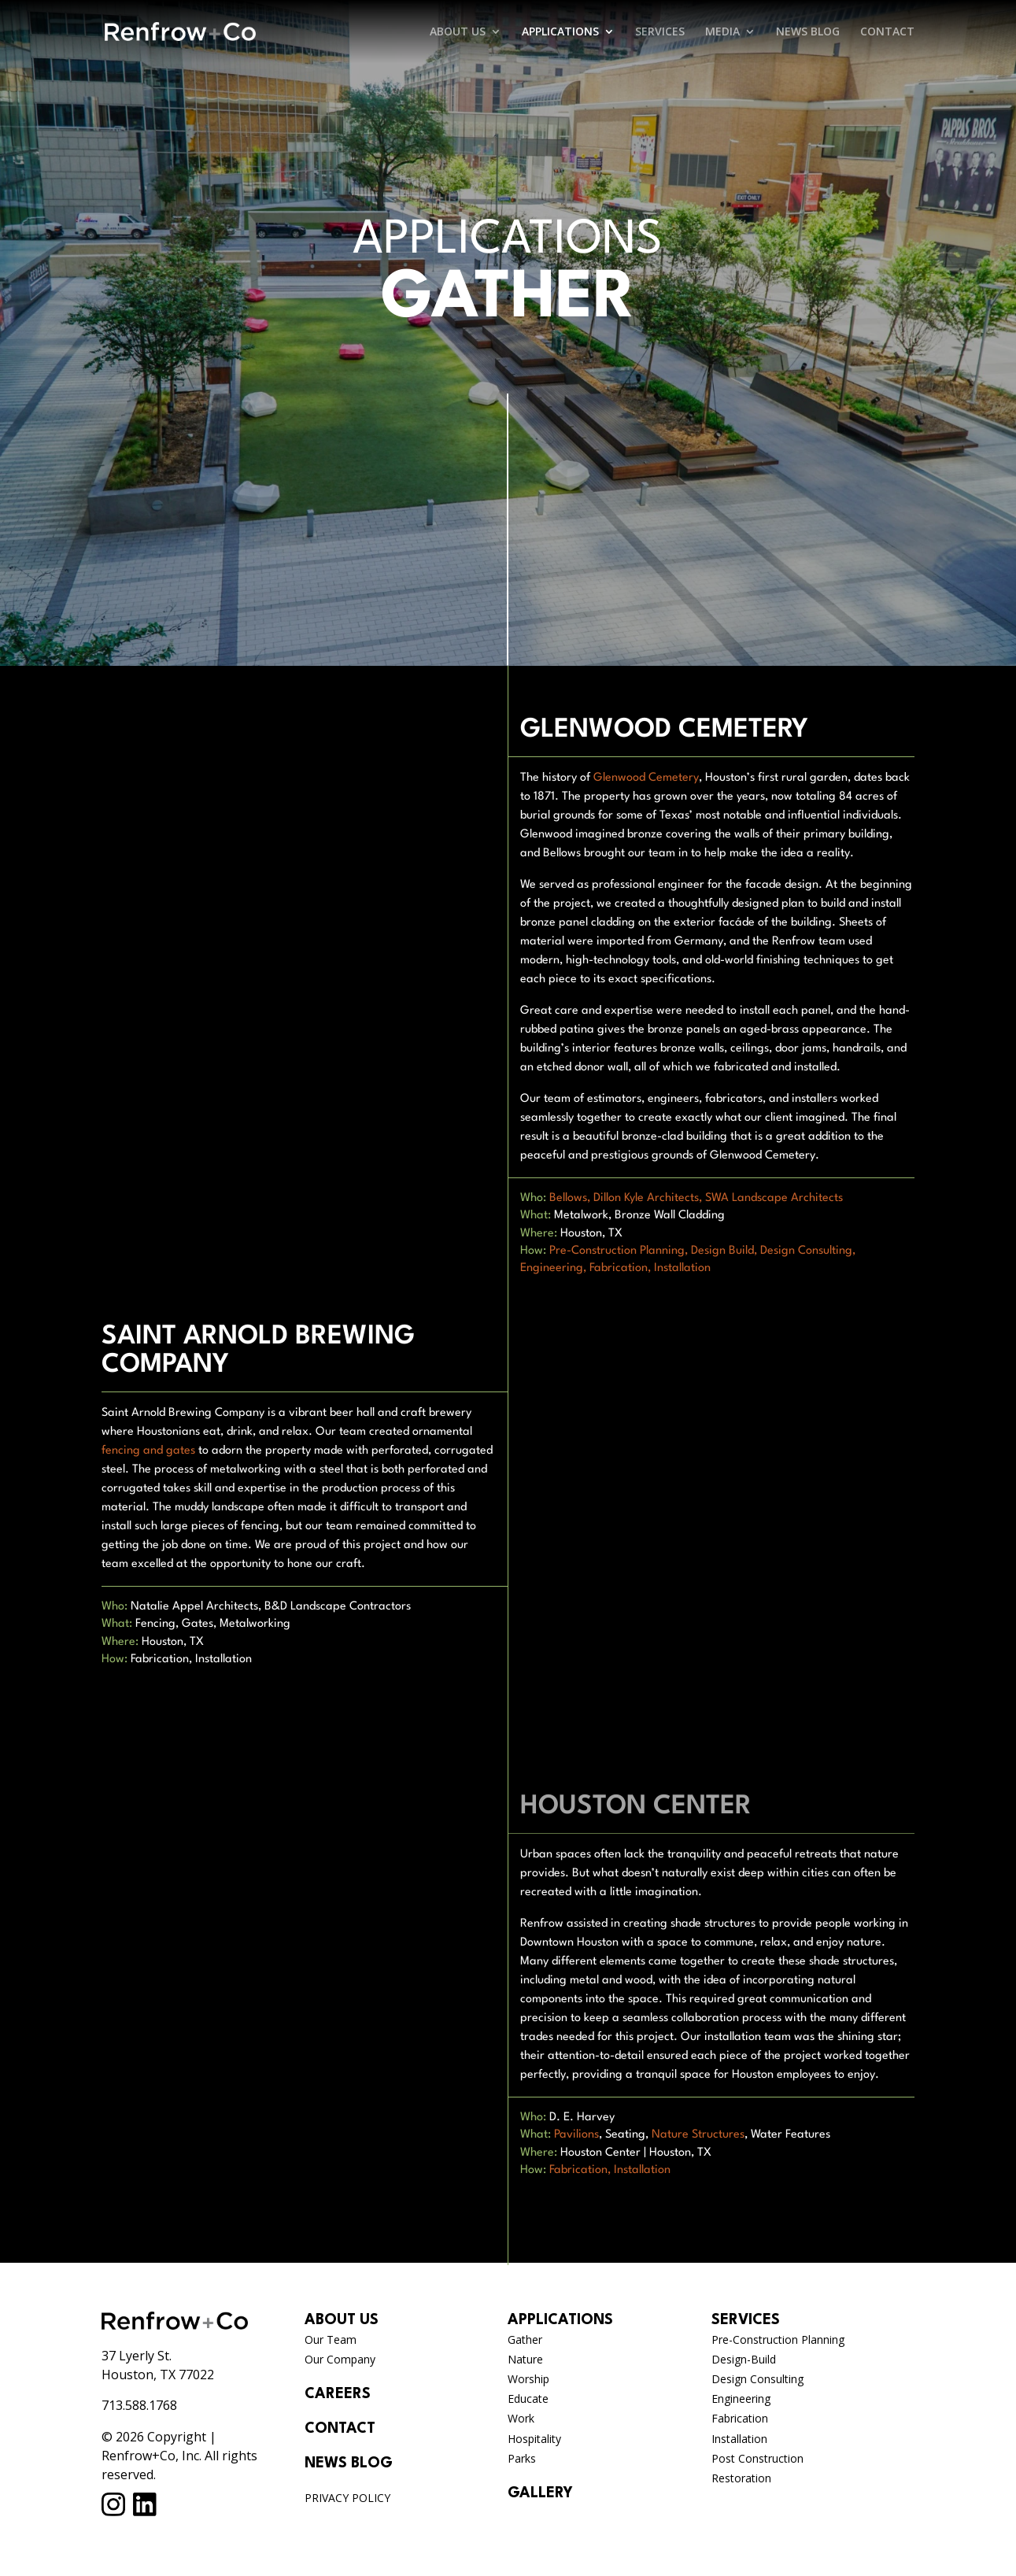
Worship (528, 2378)
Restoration (741, 2478)
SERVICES (660, 32)
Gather (525, 2339)
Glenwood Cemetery (646, 778)
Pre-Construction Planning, (618, 1251)
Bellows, (569, 1198)
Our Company (340, 2359)
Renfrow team (808, 942)
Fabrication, (620, 1268)
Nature (525, 2359)
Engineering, (553, 1268)
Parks (522, 2458)
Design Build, (724, 1251)
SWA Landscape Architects (774, 1198)
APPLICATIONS (560, 32)
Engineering (740, 2398)
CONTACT (887, 32)
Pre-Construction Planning (777, 2339)
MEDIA (722, 32)
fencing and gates (148, 1451)
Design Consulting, (807, 1251)
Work (521, 2418)
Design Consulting (757, 2378)
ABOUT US (458, 32)
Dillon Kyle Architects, (647, 1198)
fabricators (734, 1099)
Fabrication (739, 2418)
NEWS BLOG (808, 32)
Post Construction (757, 2458)
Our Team (331, 2339)
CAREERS (338, 2394)
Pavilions (576, 2135)
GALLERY (540, 2493)
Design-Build (743, 2359)
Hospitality (534, 2438)
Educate (528, 2398)
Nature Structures (698, 2135)
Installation (682, 1268)
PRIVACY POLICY (347, 2497)
